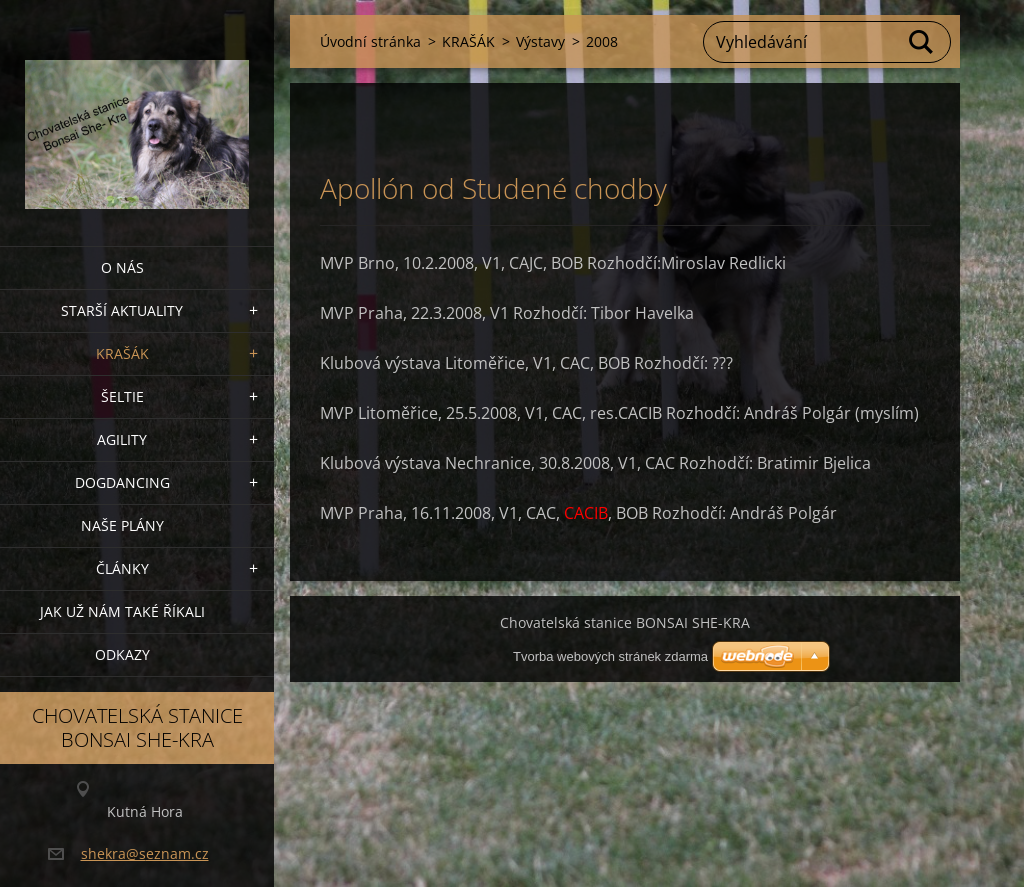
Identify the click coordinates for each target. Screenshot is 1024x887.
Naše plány (122, 525)
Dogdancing (122, 482)
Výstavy (540, 41)
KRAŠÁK (122, 353)
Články (122, 568)
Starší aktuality (122, 310)
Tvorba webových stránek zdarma (610, 656)
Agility (122, 439)
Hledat (922, 42)
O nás (122, 267)
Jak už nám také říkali (122, 611)
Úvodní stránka (370, 41)
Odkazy (122, 654)
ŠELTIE (122, 396)
